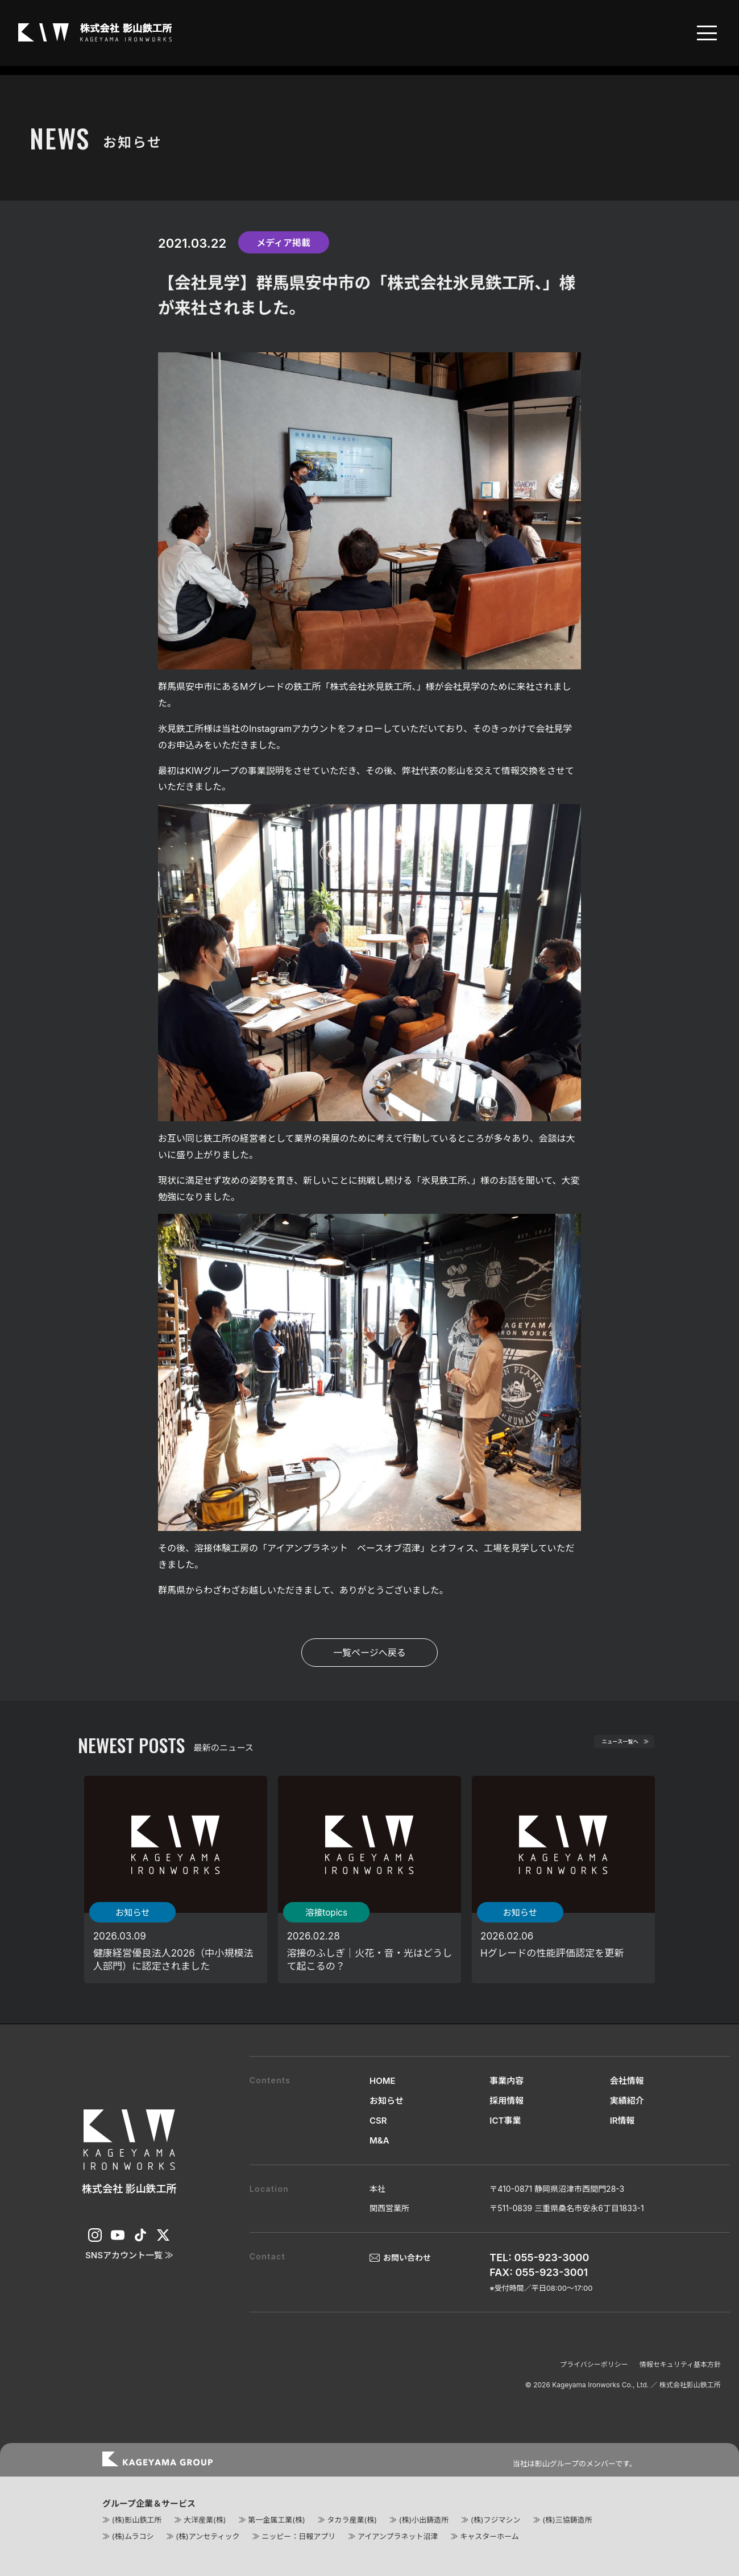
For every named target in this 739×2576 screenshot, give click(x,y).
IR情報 (622, 2120)
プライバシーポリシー (594, 2364)
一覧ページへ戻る (369, 1652)
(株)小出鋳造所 (424, 2519)
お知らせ (387, 2100)
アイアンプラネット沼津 (398, 2536)
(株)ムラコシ (133, 2536)
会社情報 (627, 2080)
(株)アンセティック (207, 2536)
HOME (383, 2080)
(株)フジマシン (495, 2519)
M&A (379, 2140)
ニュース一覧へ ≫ (606, 1746)
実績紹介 (627, 2100)
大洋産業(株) (205, 2519)
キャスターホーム (489, 2536)
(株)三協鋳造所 (567, 2519)
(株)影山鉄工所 (136, 2519)
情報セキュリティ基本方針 (680, 2364)
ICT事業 (505, 2120)
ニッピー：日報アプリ (298, 2536)
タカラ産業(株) (351, 2519)
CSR (378, 2120)
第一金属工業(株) (276, 2519)
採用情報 (506, 2100)
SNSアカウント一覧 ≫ (129, 2255)
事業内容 (506, 2080)
